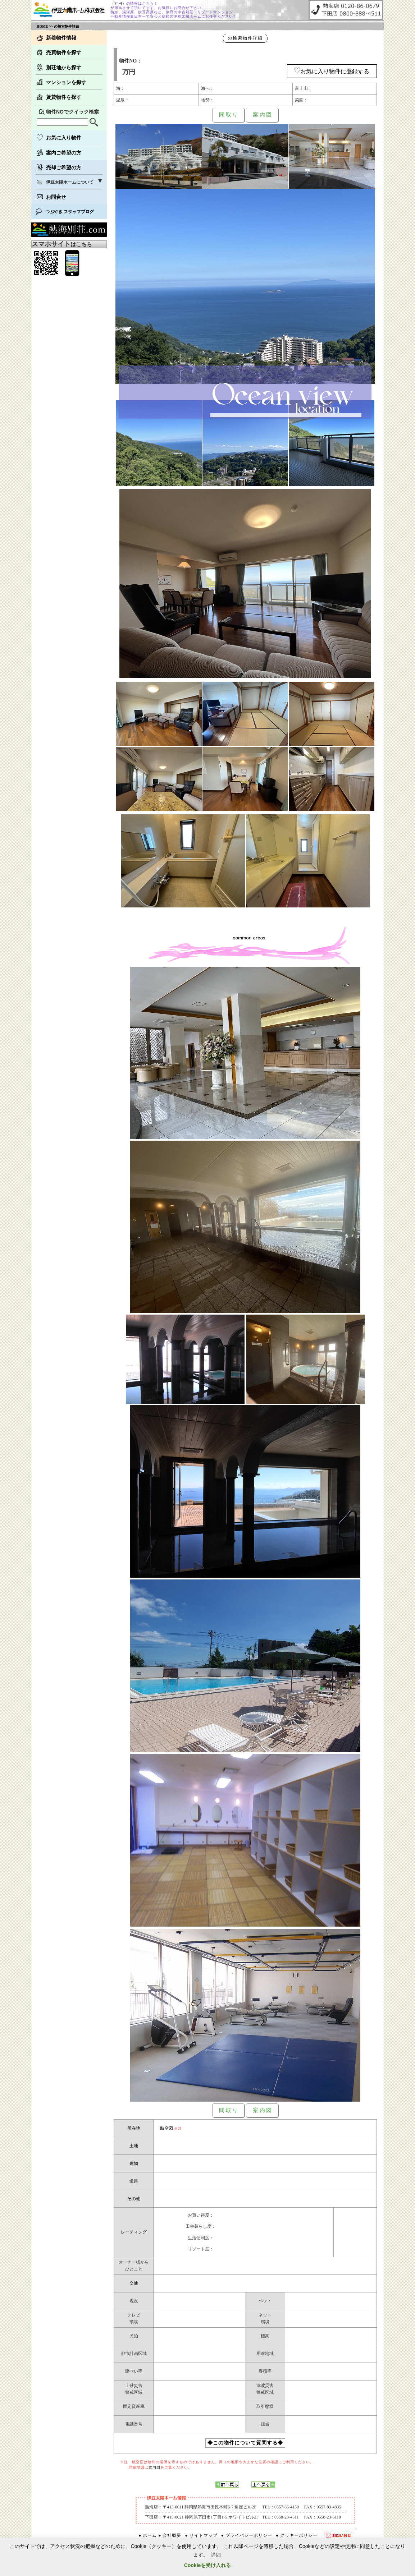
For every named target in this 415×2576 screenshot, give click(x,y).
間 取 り (228, 115)
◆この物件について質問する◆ (245, 2443)
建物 (133, 2163)
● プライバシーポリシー (246, 2535)
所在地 (133, 2128)
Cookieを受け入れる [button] (207, 2565)
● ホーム (147, 2535)
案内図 (154, 2467)
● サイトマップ (201, 2535)
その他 (133, 2198)
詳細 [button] (216, 2555)
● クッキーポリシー (297, 2535)
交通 (133, 2283)
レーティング (134, 2232)
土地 (133, 2145)
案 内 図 (262, 115)
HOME (42, 26)
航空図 (166, 2128)
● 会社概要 (169, 2535)
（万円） (118, 3)
